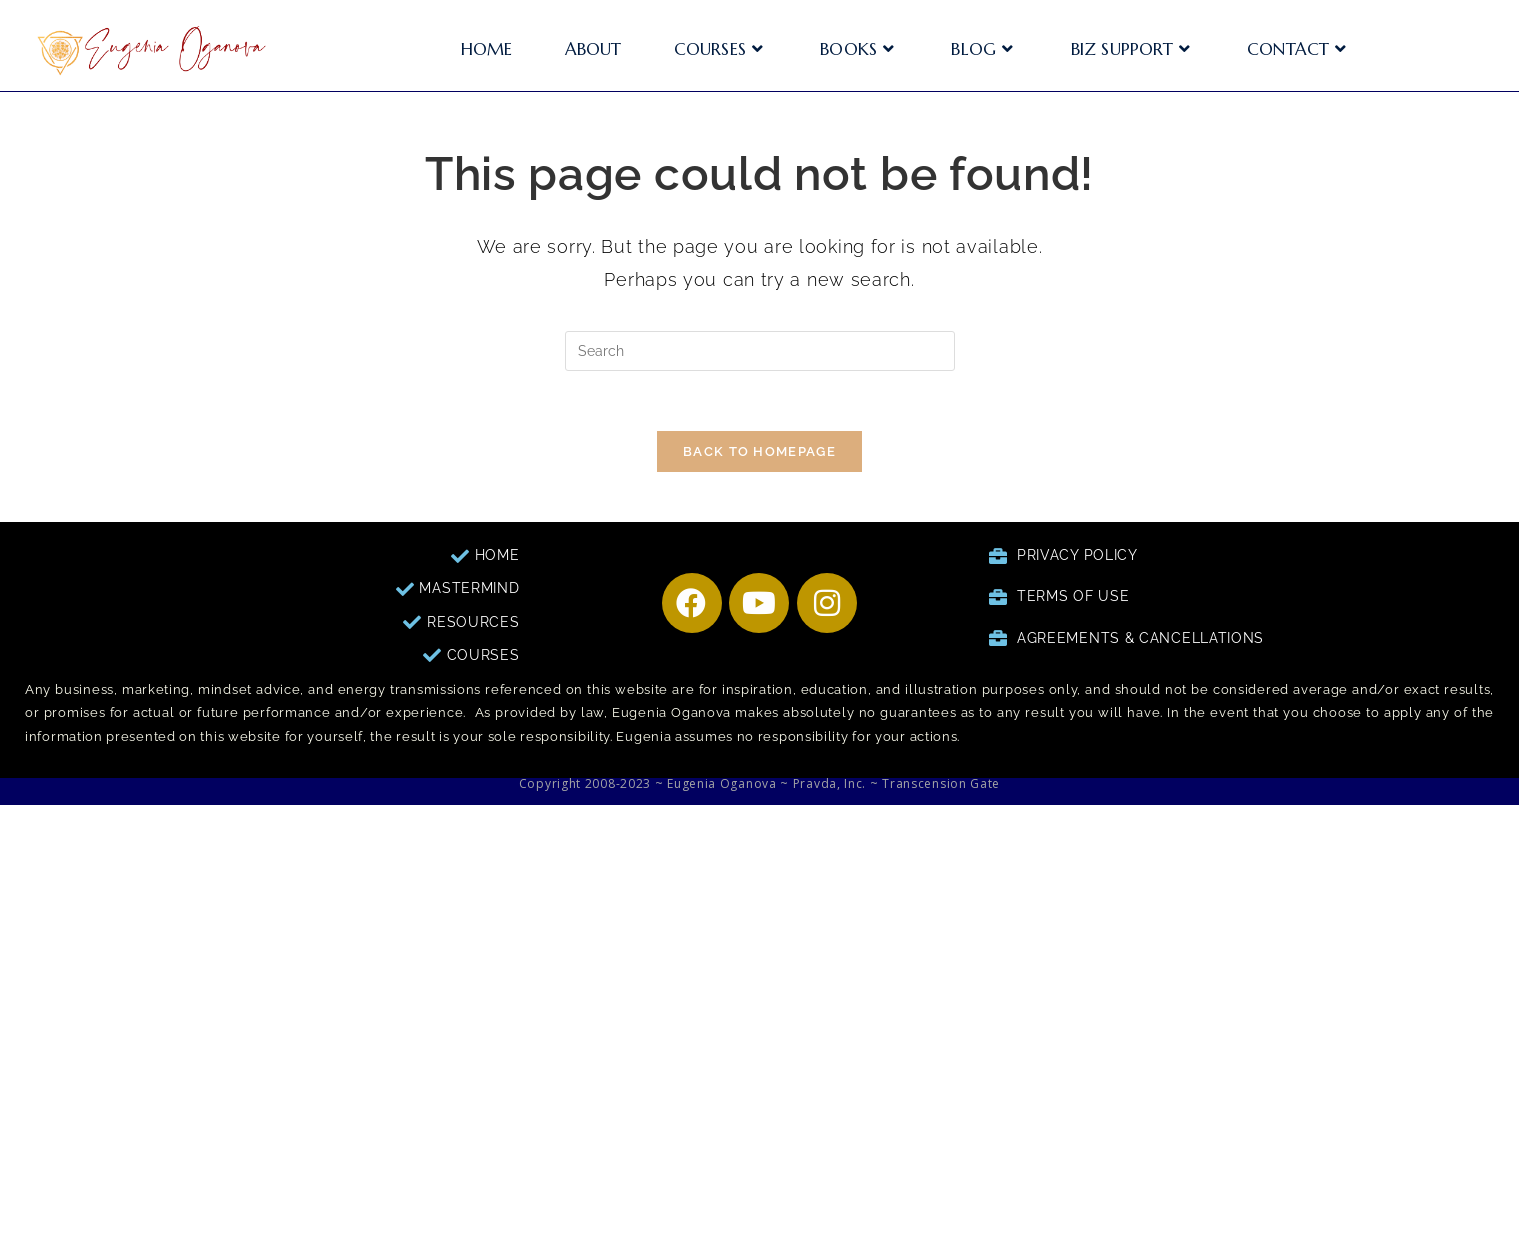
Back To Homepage (759, 451)
